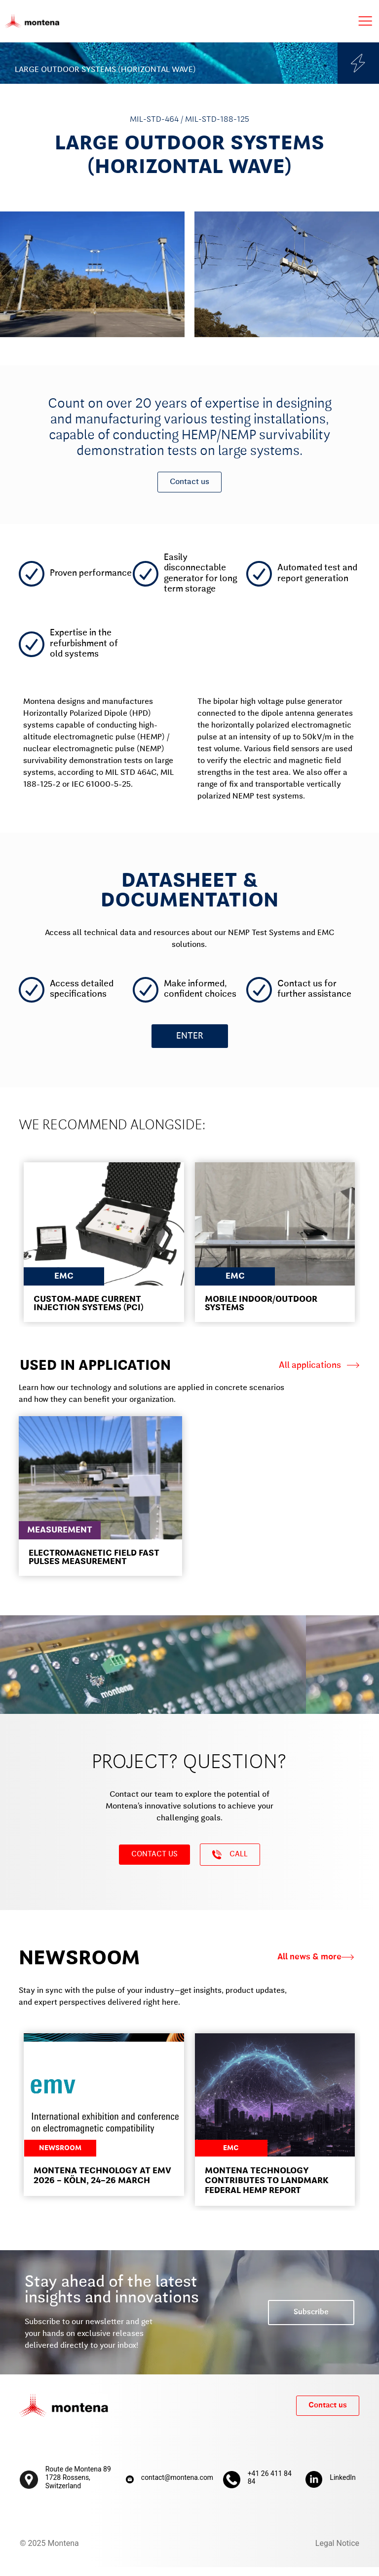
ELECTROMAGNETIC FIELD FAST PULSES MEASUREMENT (94, 1565)
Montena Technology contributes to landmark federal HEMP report (267, 2190)
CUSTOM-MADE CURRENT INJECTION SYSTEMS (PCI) (89, 1311)
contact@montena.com (177, 2486)
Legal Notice (337, 2552)
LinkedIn (343, 2486)
